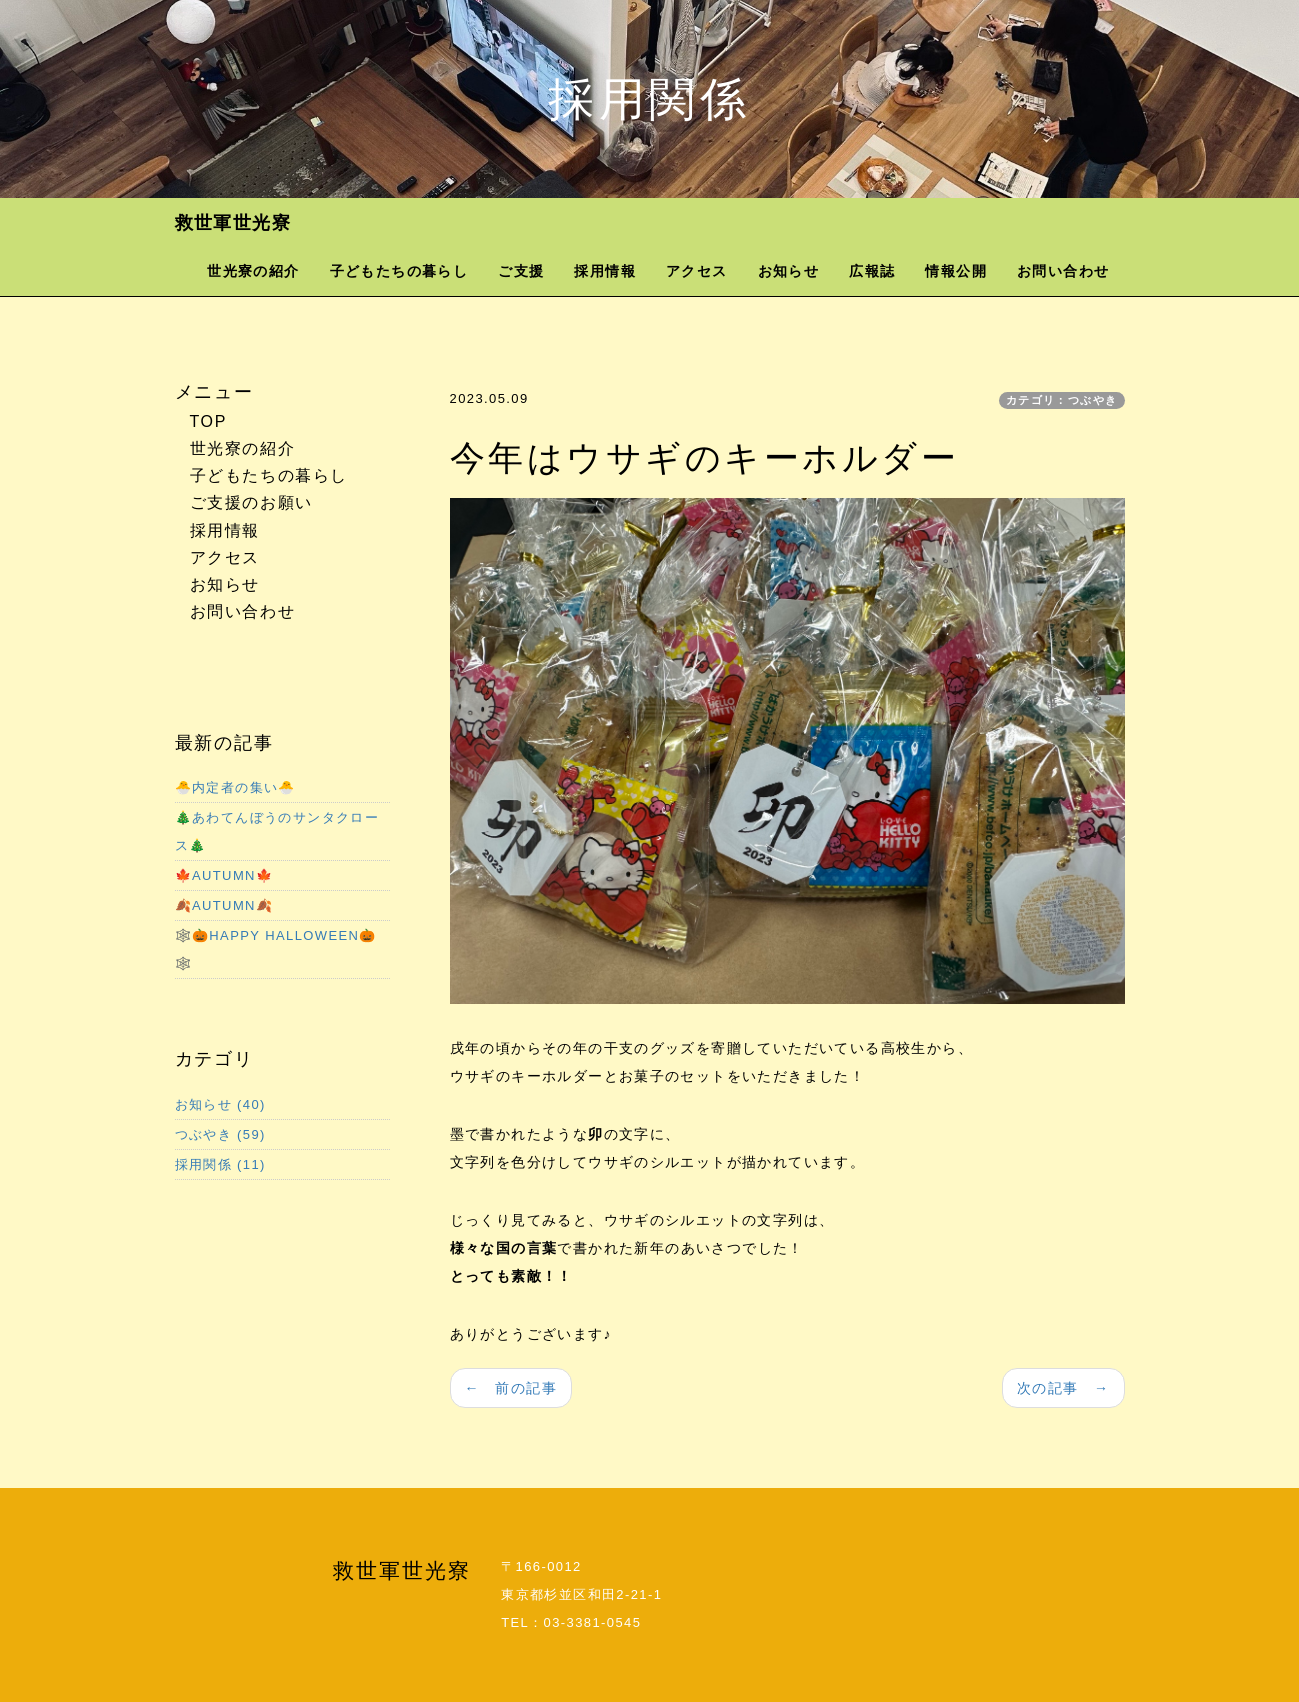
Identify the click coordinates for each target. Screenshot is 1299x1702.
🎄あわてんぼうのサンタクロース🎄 (277, 831)
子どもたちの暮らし (399, 271)
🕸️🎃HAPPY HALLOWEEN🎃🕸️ (276, 949)
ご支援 (521, 271)
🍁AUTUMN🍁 (224, 875)
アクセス (697, 271)
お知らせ (789, 271)
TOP (208, 421)
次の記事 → (1063, 1388)
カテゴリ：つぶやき (1062, 400)
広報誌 (872, 271)
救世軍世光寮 (233, 223)
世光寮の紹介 (253, 271)
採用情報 (605, 271)
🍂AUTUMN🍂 (224, 905)
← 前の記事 (511, 1388)
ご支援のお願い (251, 502)
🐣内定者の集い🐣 (235, 787)
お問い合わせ (1063, 271)
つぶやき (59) (220, 1134)
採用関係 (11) (220, 1164)
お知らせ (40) (220, 1104)
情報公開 (956, 271)
